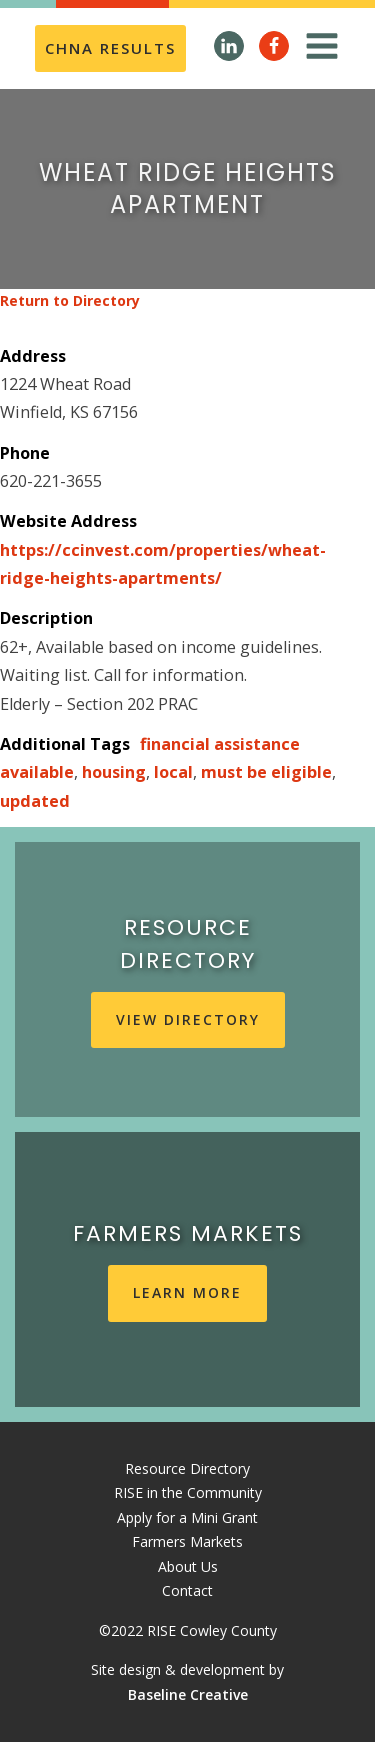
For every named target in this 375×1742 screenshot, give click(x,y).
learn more (187, 1292)
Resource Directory (187, 1468)
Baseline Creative (188, 1694)
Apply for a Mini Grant (187, 1517)
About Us (188, 1566)
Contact (187, 1590)
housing (114, 772)
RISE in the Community (188, 1492)
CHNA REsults (110, 48)
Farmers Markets (187, 1541)
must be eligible (266, 772)
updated (35, 801)
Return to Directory (70, 300)
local (173, 772)
